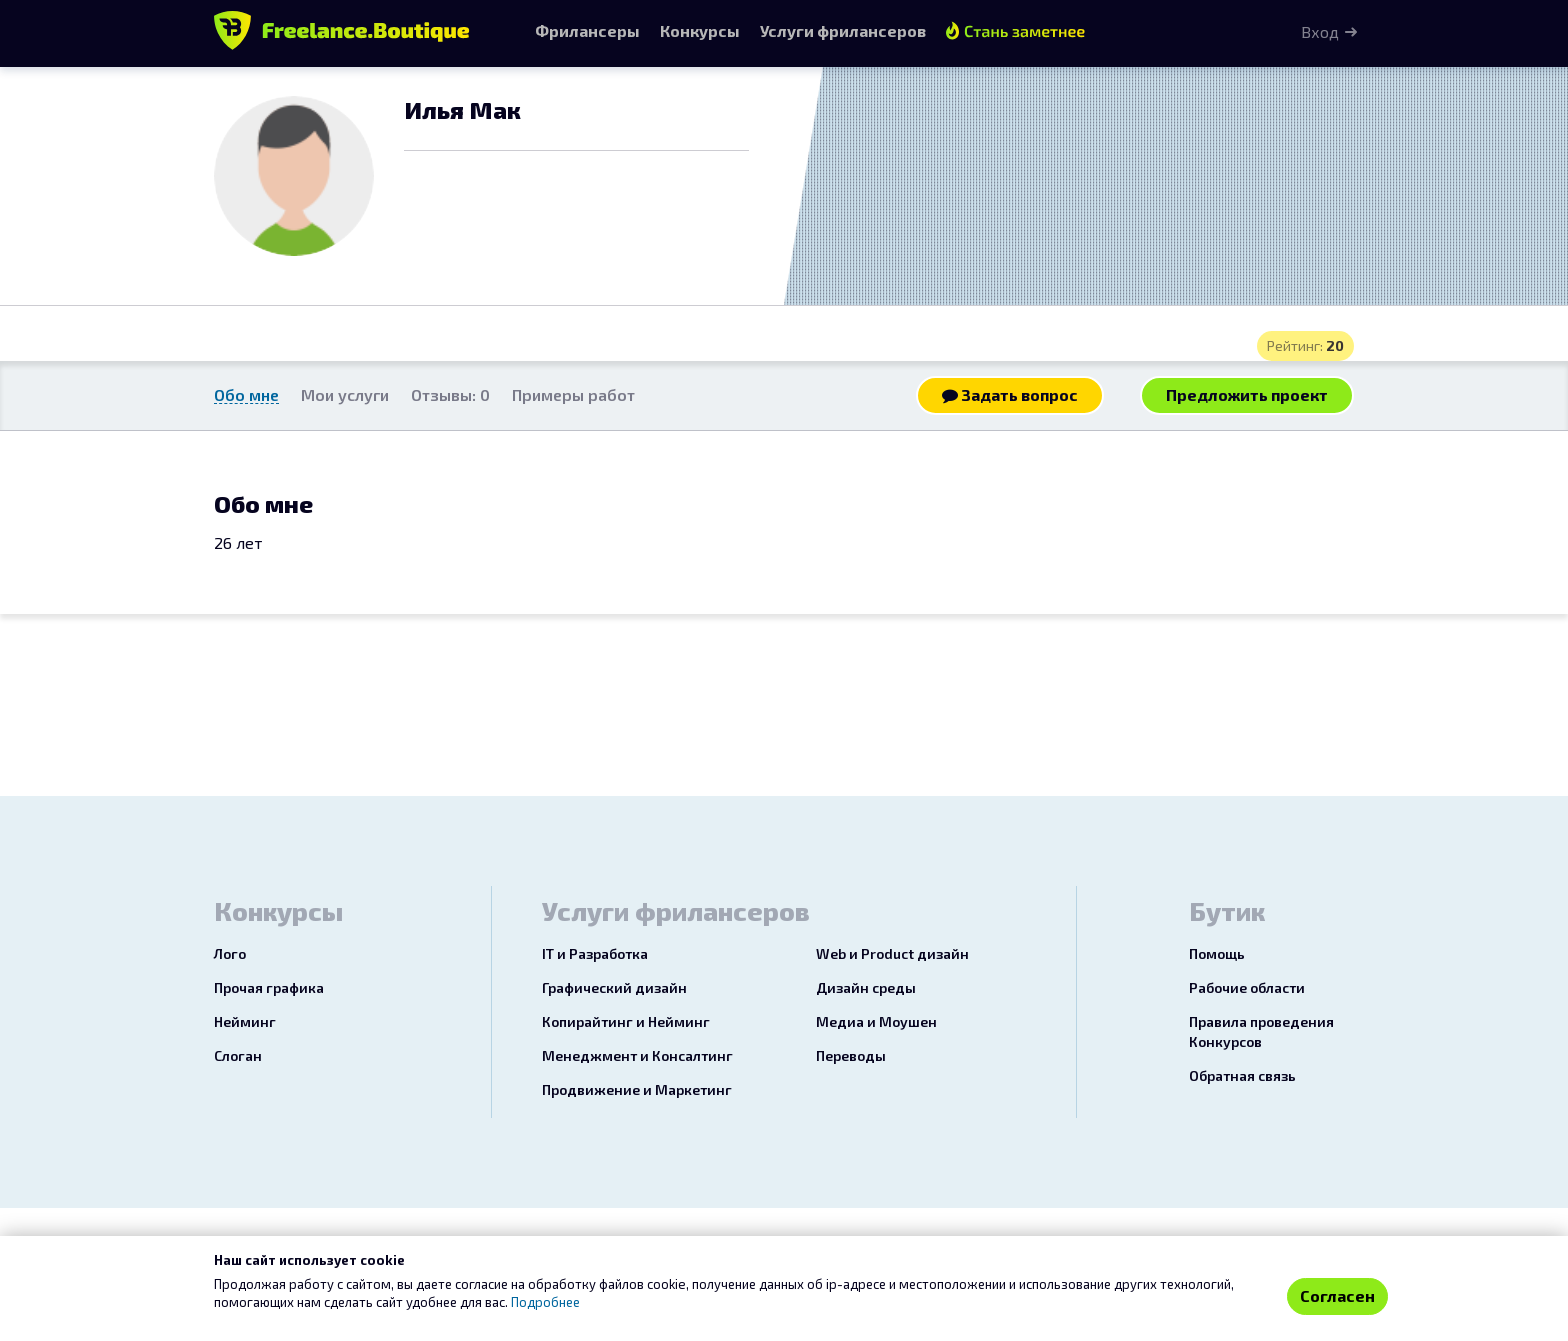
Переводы (851, 1055)
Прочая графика (269, 987)
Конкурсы (700, 30)
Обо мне (246, 394)
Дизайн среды (866, 987)
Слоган (238, 1055)
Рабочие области (1247, 987)
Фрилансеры (587, 30)
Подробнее (545, 1302)
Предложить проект (1247, 394)
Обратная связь (1242, 1075)
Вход (1320, 31)
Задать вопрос (1010, 394)
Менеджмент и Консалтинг (637, 1055)
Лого (230, 953)
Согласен (1337, 1295)
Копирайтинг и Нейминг (626, 1021)
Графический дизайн (614, 987)
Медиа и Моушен (876, 1021)
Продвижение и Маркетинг (637, 1089)
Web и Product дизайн (892, 953)
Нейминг (245, 1021)
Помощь (1217, 953)
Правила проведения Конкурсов (1261, 1031)
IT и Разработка (595, 953)
